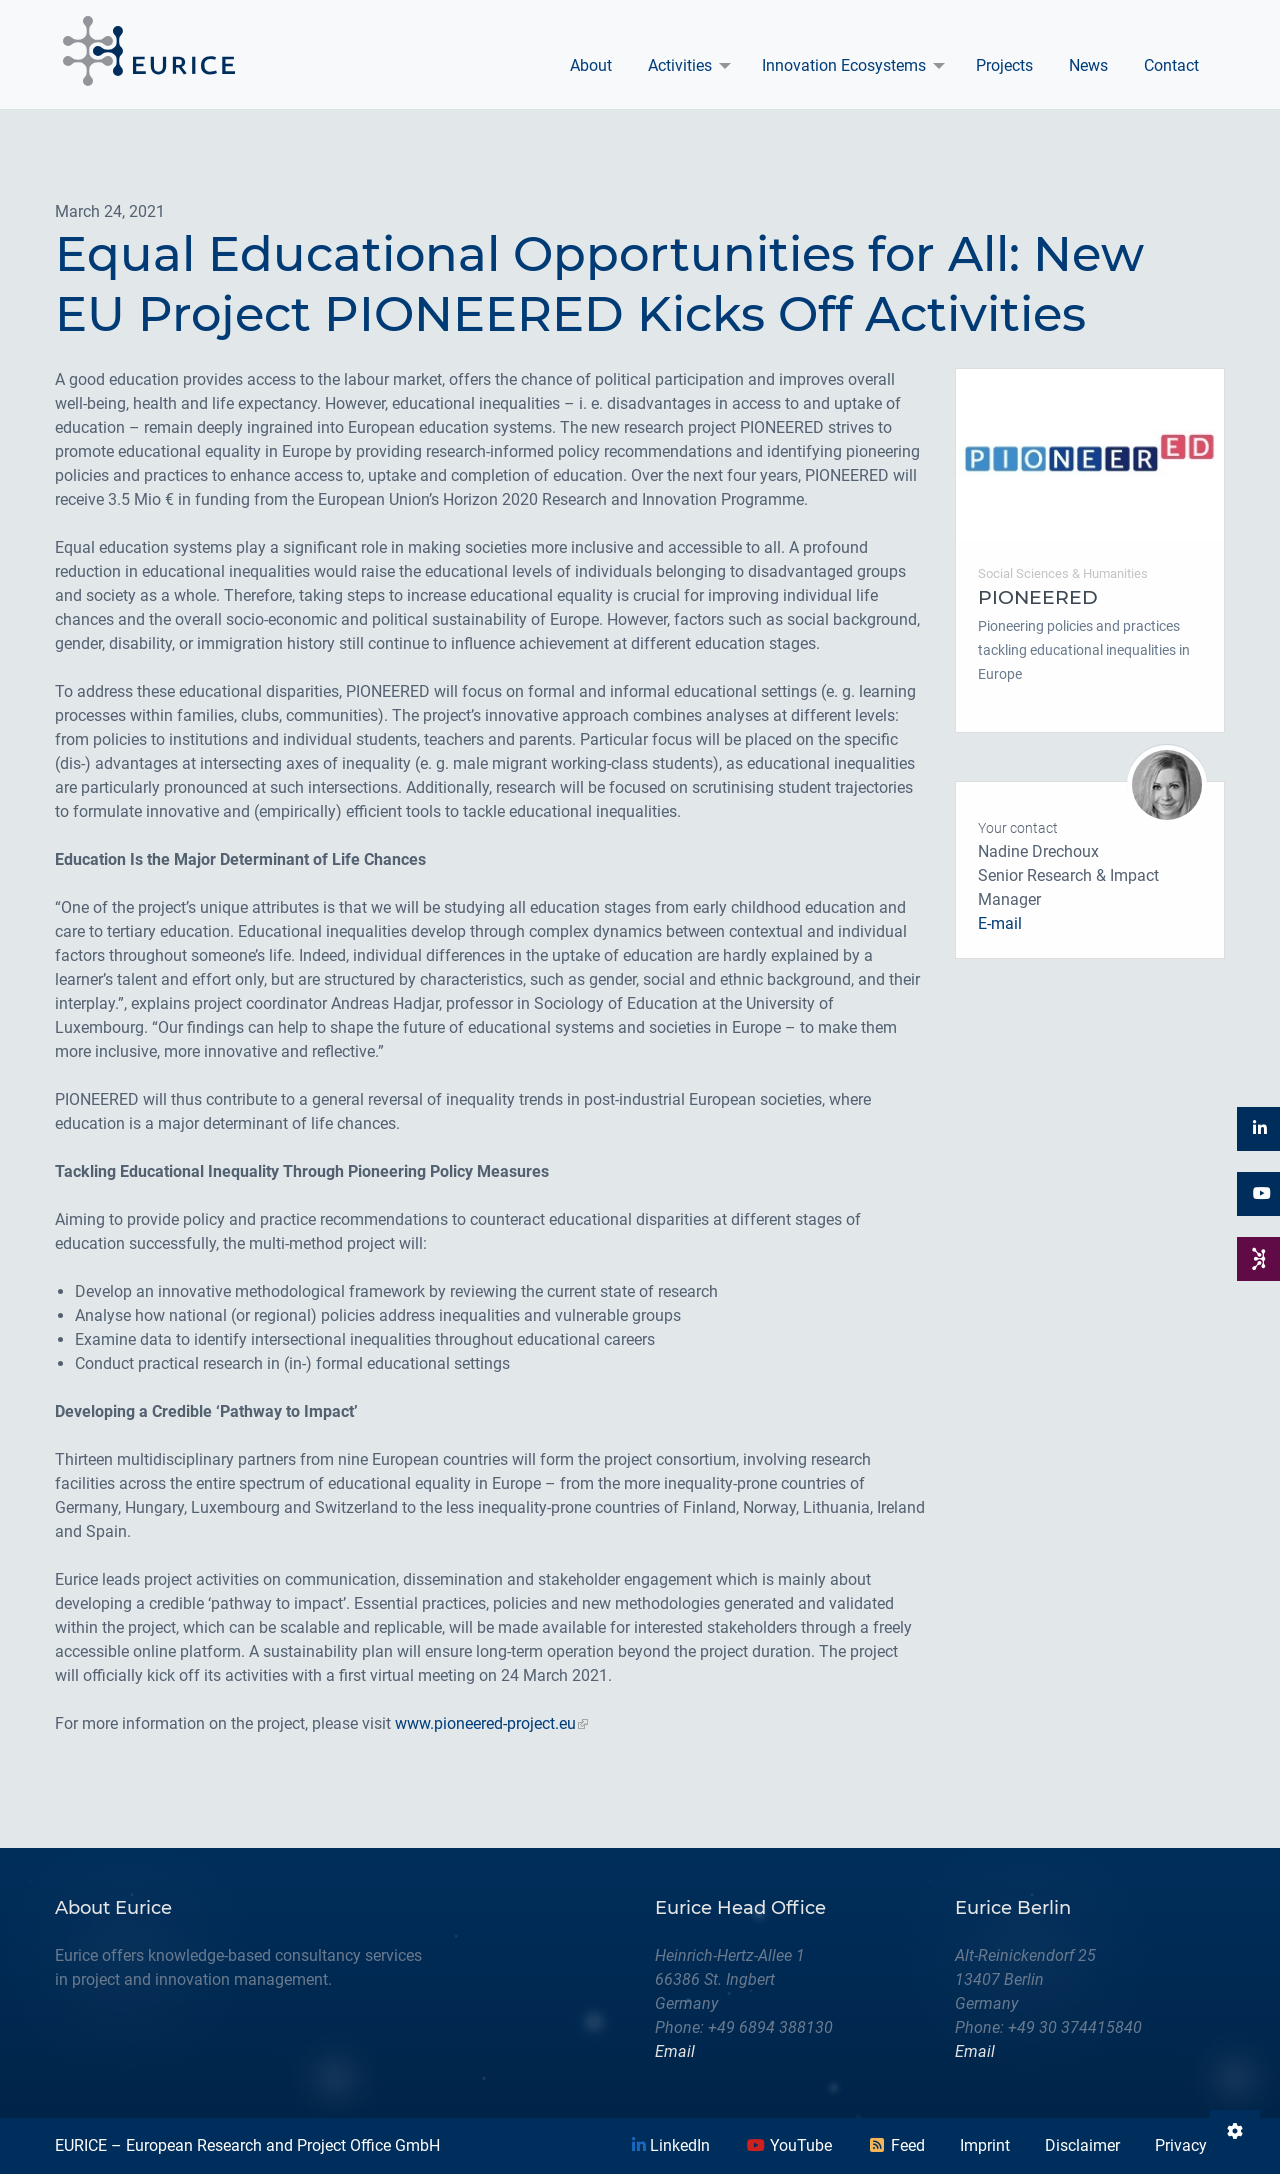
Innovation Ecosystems (844, 65)
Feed (896, 2145)
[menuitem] (591, 66)
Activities (680, 65)
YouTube (789, 2145)
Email (675, 2051)
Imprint (985, 2145)
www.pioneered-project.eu (485, 1723)
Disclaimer (1082, 2145)
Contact (1171, 65)
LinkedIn (671, 2145)
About (591, 65)
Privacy (1181, 2145)
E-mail (1000, 923)
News (1088, 65)
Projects (1004, 65)
